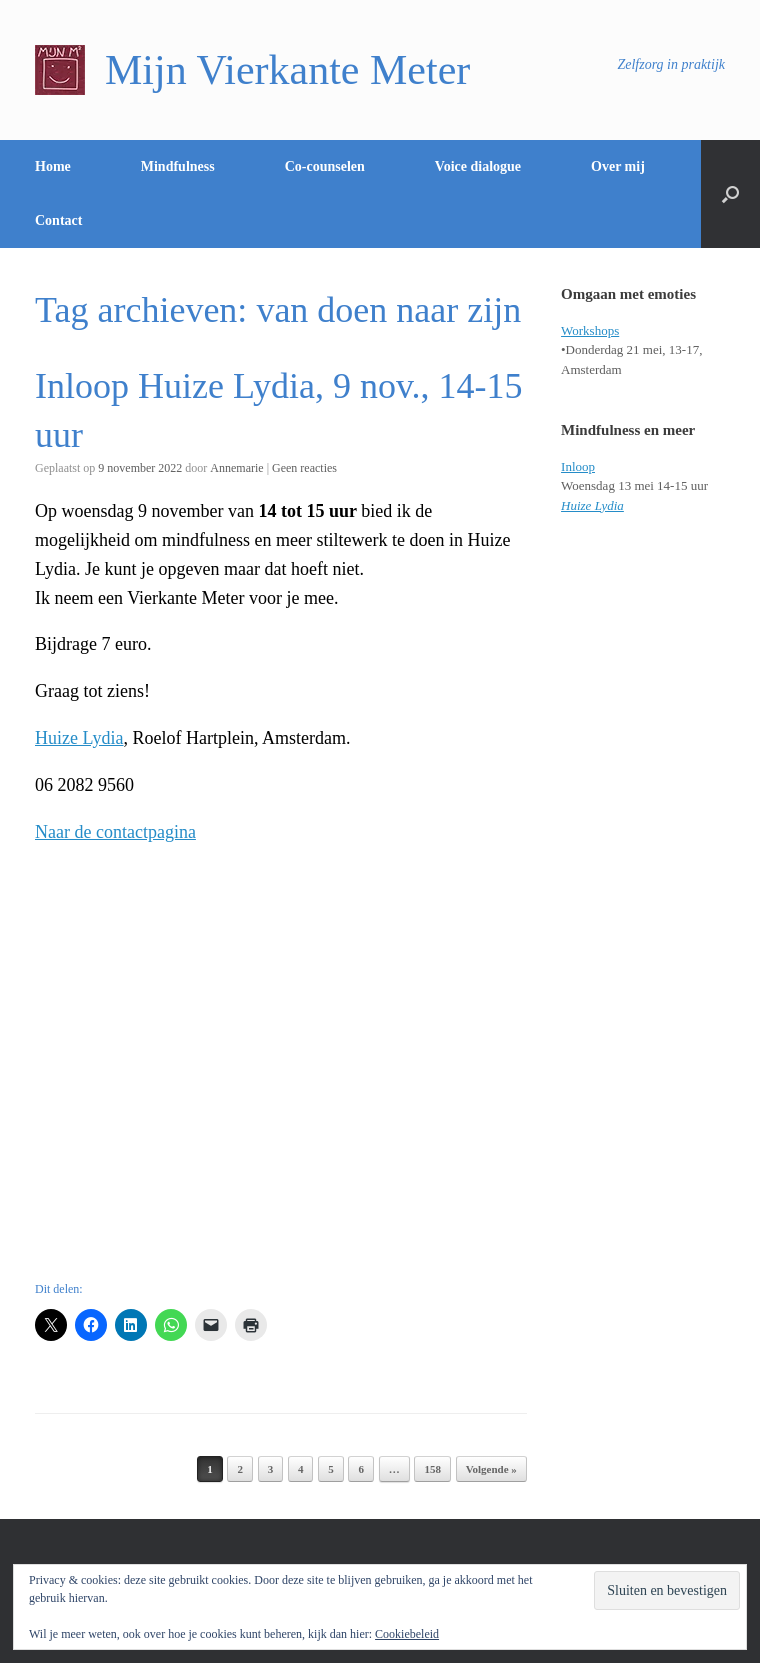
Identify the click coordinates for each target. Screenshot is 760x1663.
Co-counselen (325, 166)
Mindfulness (178, 166)
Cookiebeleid (407, 1634)
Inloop (578, 466)
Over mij (618, 166)
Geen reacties (304, 468)
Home (53, 166)
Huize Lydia (79, 738)
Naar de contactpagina (115, 832)
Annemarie (236, 468)
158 (432, 1469)
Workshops (590, 330)
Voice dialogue (478, 166)
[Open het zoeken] (730, 194)
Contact (58, 220)
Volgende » (491, 1469)
